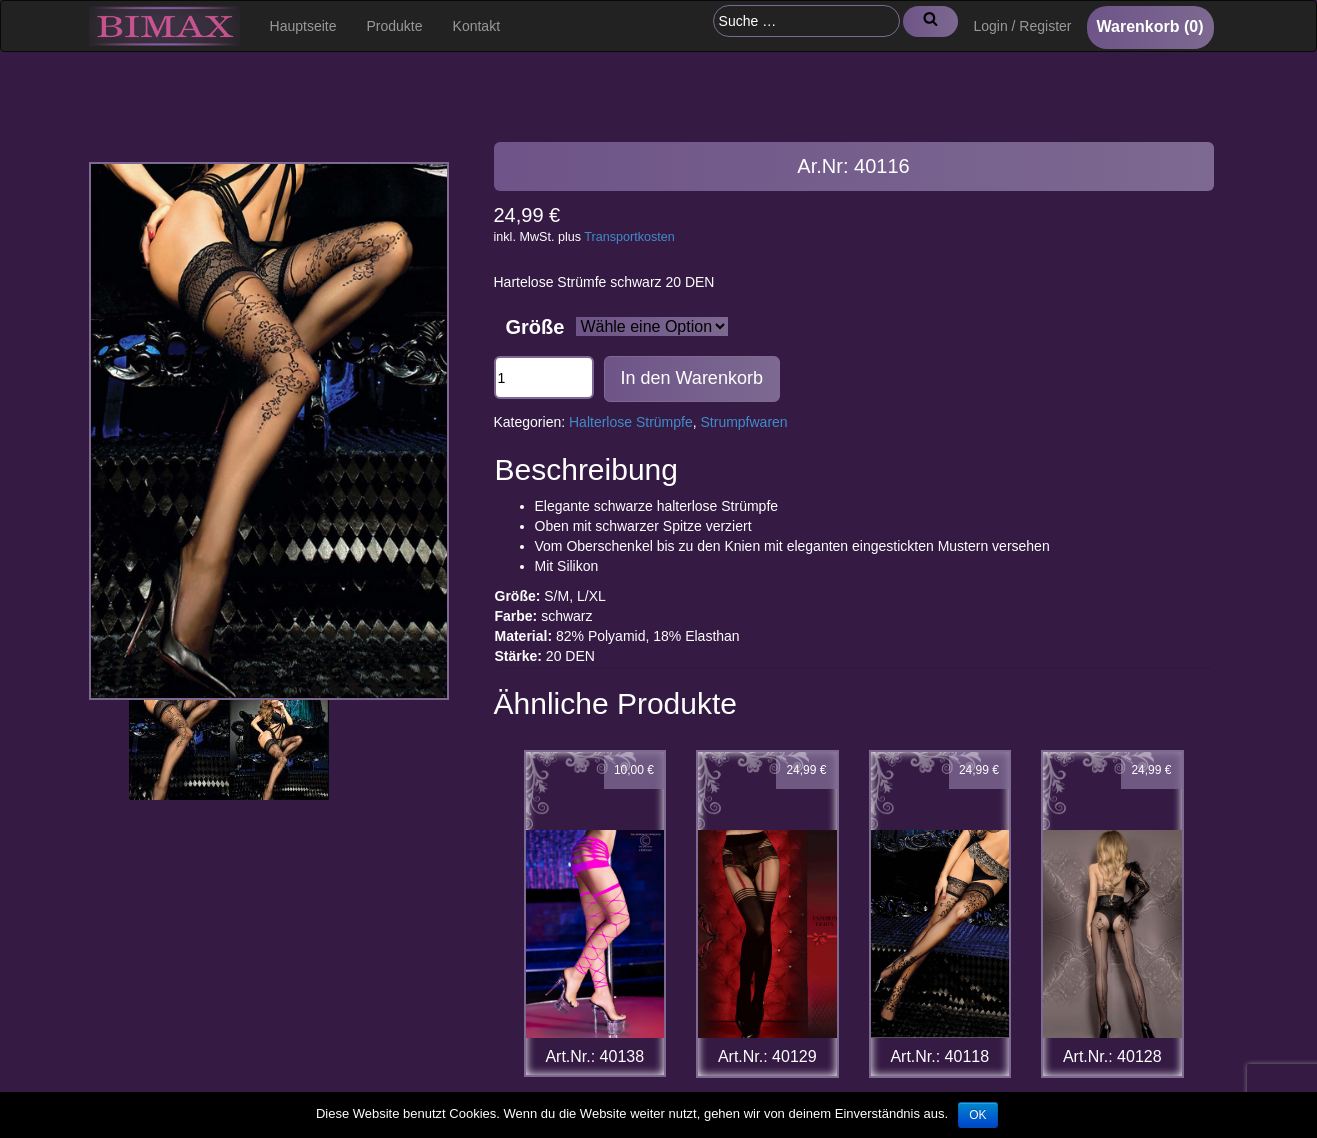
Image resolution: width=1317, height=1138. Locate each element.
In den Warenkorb (692, 378)
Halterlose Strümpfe (631, 422)
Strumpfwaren (744, 422)
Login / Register (1022, 26)
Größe (535, 327)
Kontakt (476, 26)
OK (977, 1115)
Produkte (395, 26)
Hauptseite (303, 26)
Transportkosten (629, 237)
